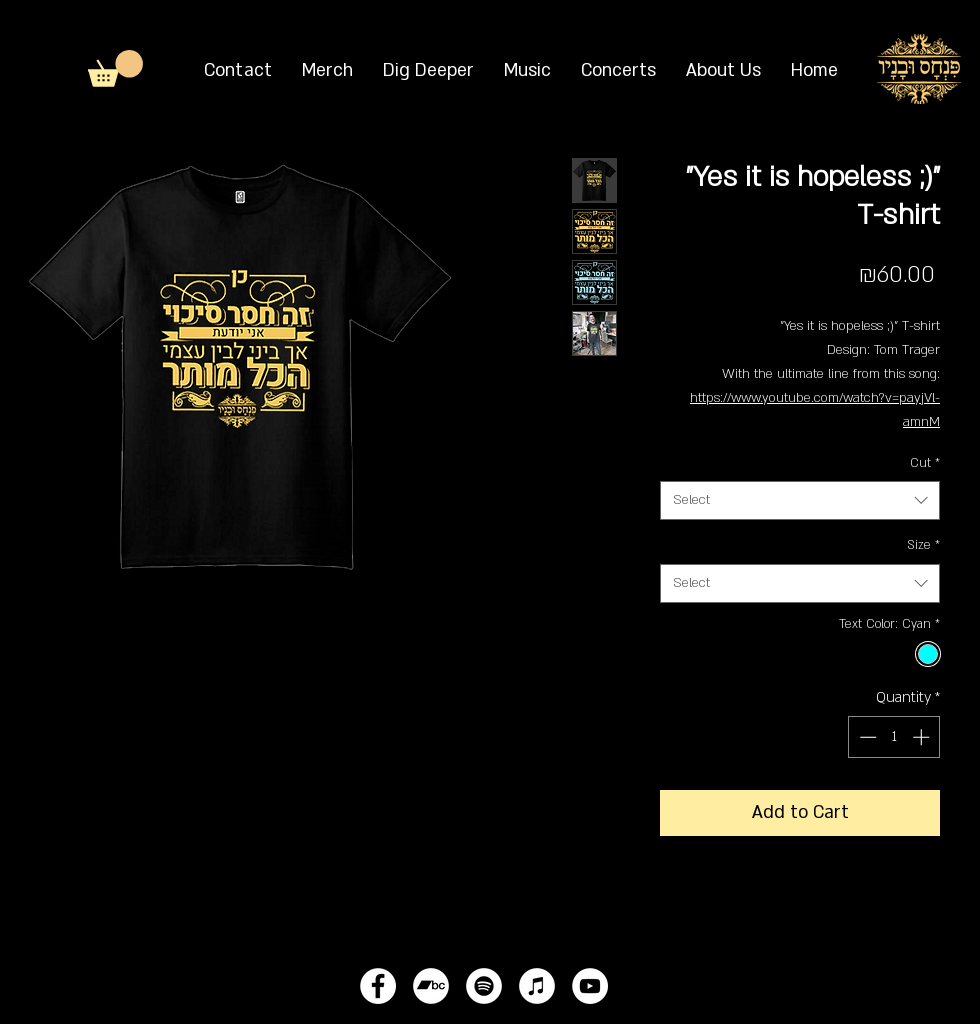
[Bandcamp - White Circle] (431, 986)
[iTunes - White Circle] (537, 986)
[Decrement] (866, 737)
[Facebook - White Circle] (378, 986)
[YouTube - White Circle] (590, 986)
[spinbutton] (894, 737)
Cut (925, 463)
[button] (115, 68)
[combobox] (800, 500)
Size (923, 545)
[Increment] (923, 737)
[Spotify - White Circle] (484, 986)
